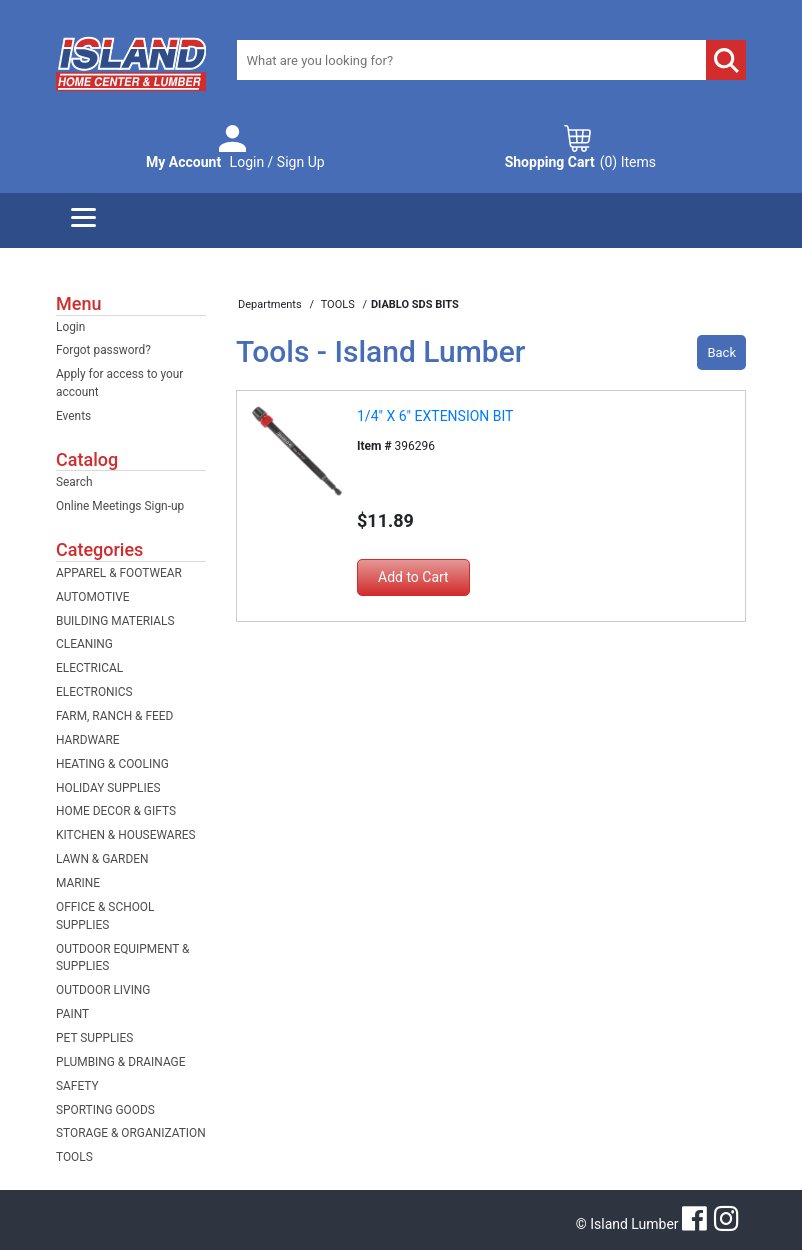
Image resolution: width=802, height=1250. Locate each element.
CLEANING (84, 644)
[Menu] (83, 220)
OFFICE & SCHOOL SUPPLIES (105, 916)
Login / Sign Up (235, 162)
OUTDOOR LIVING (103, 990)
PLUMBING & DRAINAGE (120, 1062)
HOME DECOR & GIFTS (116, 811)
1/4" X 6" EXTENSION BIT (435, 416)
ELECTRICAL (89, 668)
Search (74, 482)
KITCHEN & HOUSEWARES (126, 835)
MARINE (78, 883)
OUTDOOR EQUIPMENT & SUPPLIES (122, 958)
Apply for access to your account (119, 383)
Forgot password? (103, 350)
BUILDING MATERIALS (115, 621)
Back (721, 352)
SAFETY (77, 1086)
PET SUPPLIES (94, 1038)
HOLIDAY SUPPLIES (108, 788)
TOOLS (74, 1157)
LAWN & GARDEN (102, 859)
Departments (271, 304)
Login (70, 327)
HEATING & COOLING (112, 764)
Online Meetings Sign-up (120, 506)
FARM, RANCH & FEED (114, 716)
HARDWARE (88, 740)
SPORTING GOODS (105, 1110)
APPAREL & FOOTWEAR (119, 573)
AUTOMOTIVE (93, 597)
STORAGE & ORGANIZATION (131, 1133)
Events (73, 416)
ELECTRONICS (94, 692)
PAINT (72, 1014)
